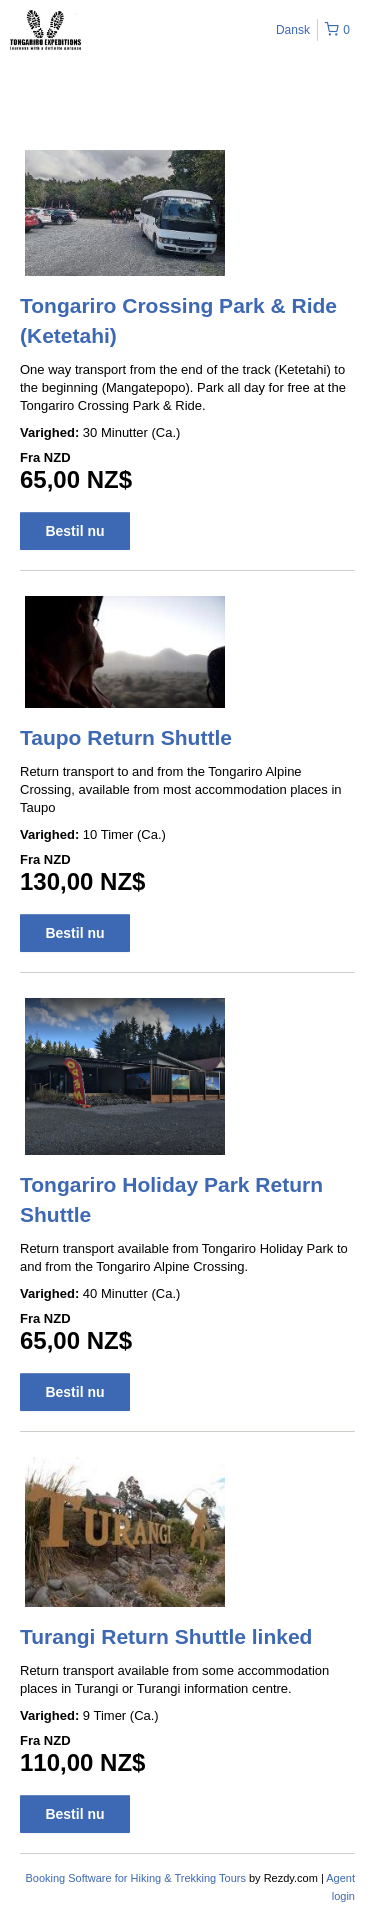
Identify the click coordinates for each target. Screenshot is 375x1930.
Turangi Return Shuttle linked (166, 1636)
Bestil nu (74, 531)
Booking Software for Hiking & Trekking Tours (137, 1878)
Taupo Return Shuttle (126, 737)
